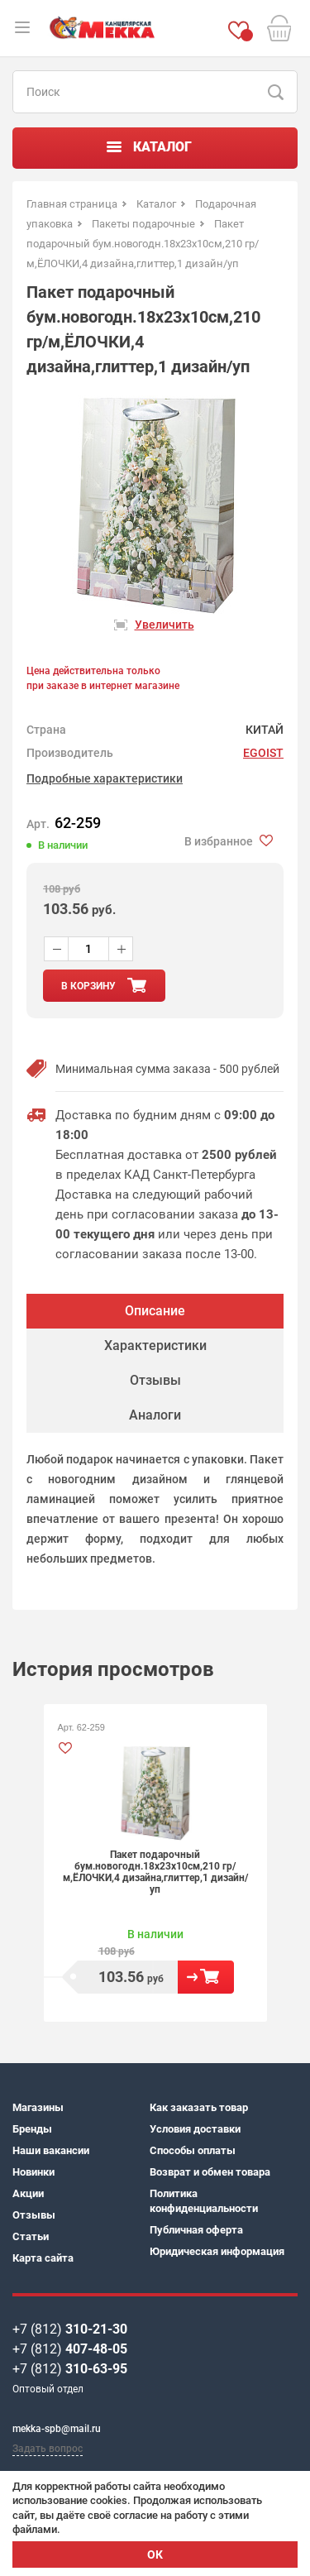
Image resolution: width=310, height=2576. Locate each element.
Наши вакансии (50, 2150)
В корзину (206, 1977)
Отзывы (33, 2215)
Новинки (33, 2172)
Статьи (30, 2236)
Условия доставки (195, 2129)
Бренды (32, 2129)
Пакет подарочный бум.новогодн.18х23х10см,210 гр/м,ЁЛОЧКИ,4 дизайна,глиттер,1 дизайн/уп (155, 1872)
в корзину (88, 986)
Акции (28, 2193)
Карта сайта (43, 2258)
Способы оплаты (193, 2150)
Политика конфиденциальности (204, 2200)
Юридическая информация (217, 2251)
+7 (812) (69, 2329)
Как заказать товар (199, 2107)
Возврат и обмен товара (210, 2172)
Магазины (38, 2107)
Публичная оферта (196, 2230)
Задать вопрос (47, 2448)
